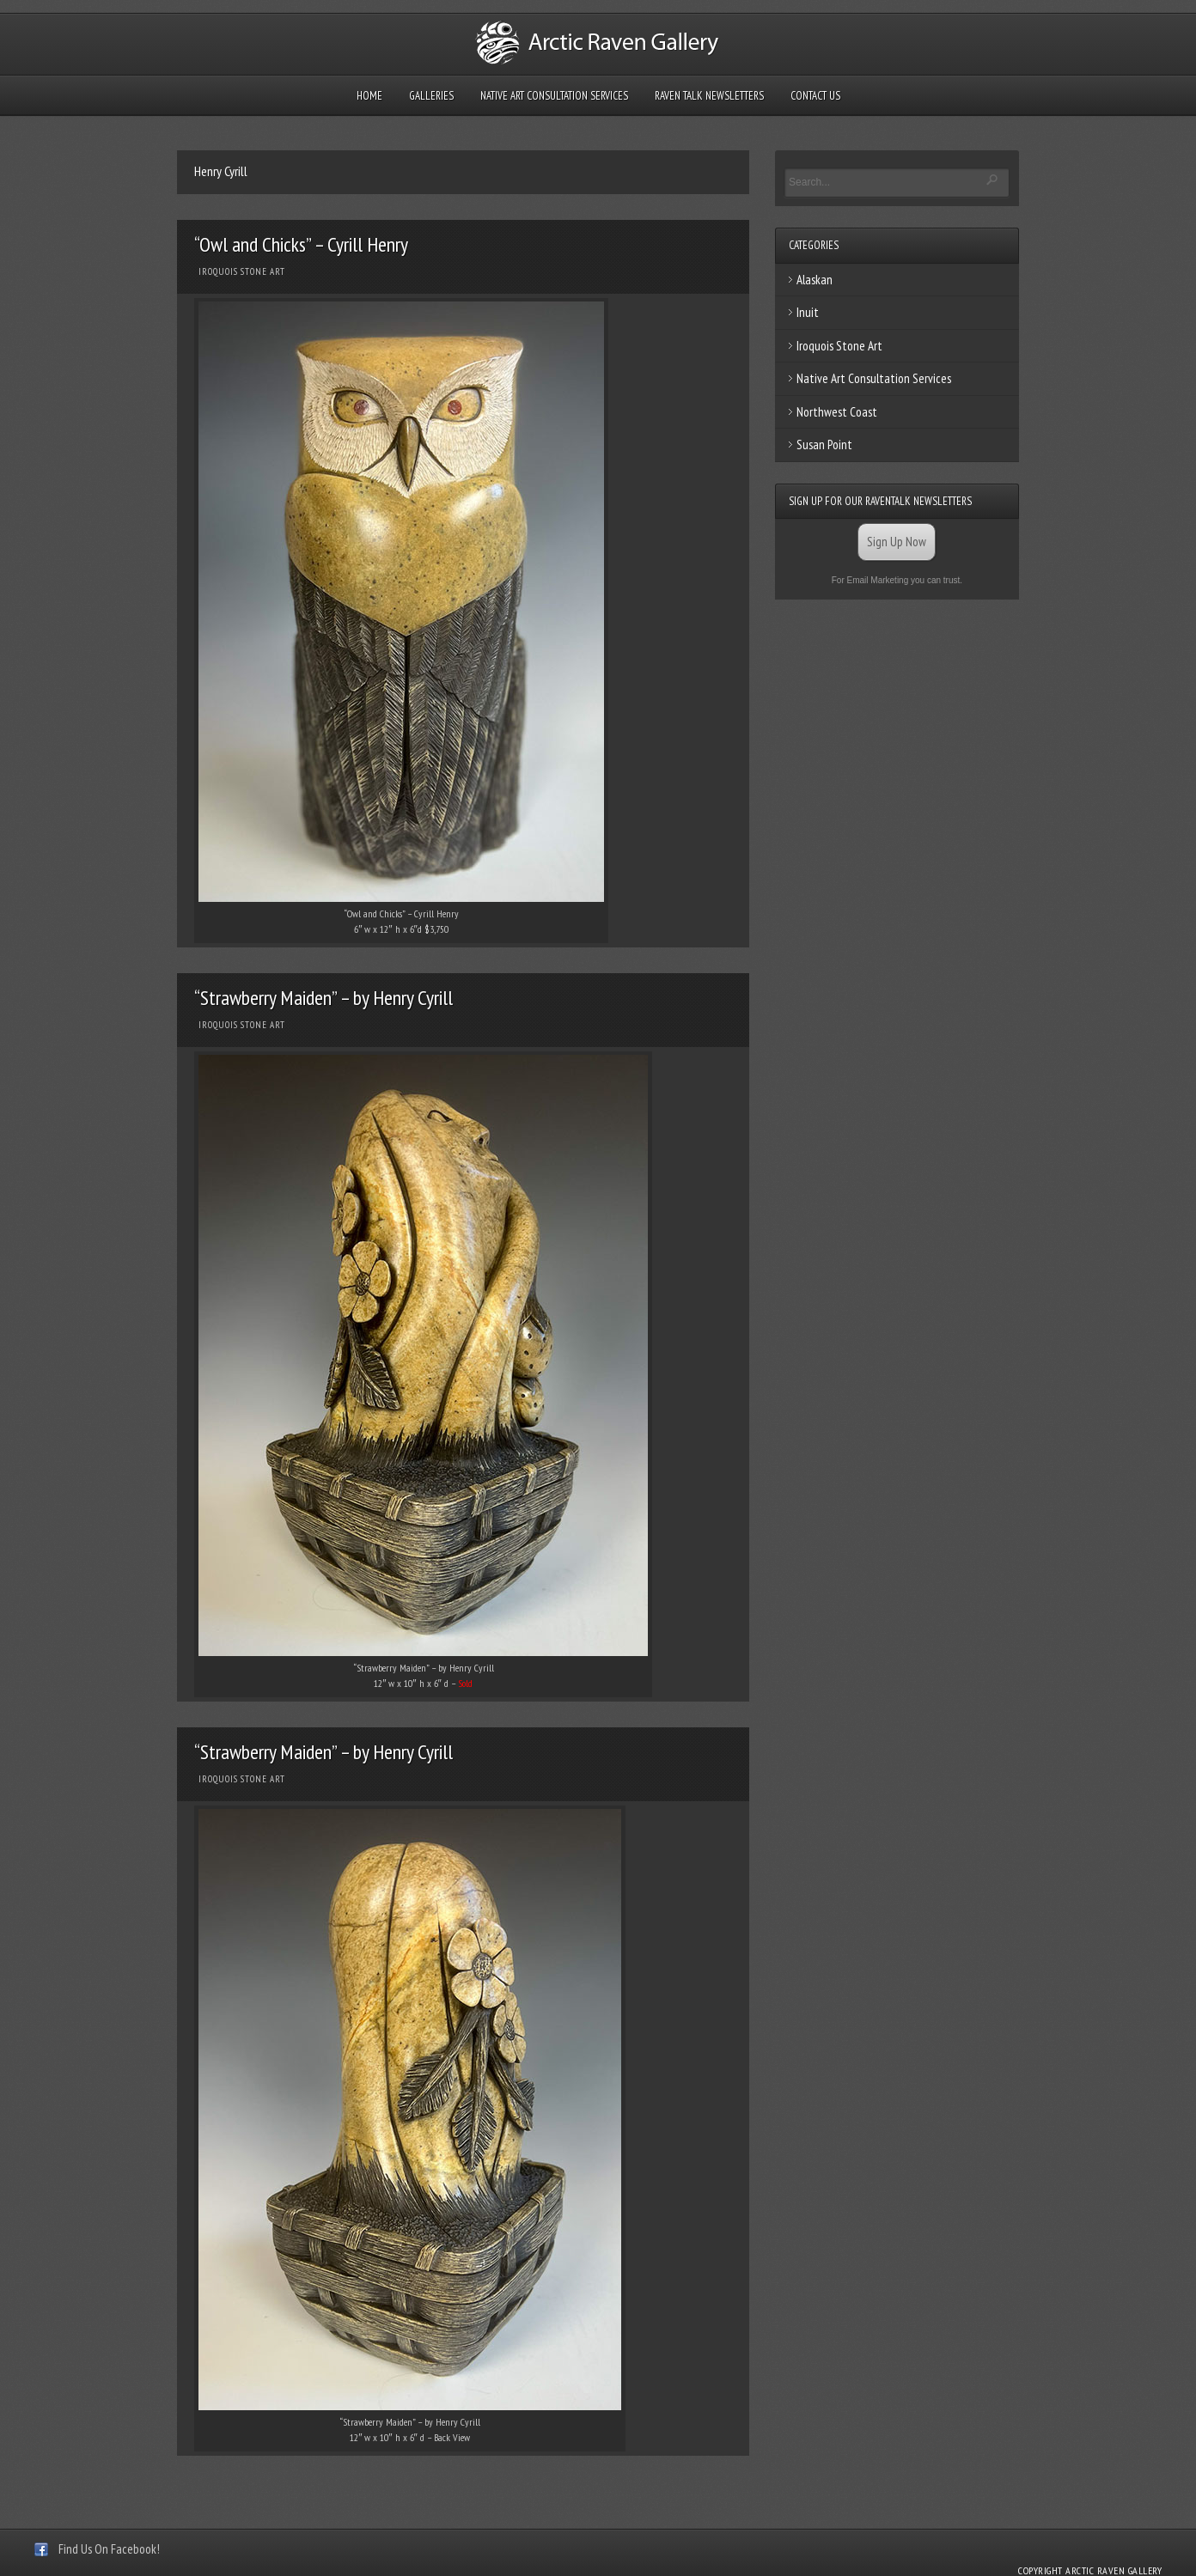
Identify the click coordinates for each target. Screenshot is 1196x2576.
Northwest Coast (836, 412)
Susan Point (824, 444)
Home (369, 95)
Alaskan (814, 279)
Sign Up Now (896, 541)
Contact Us (815, 95)
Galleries (431, 95)
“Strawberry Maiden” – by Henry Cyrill (323, 997)
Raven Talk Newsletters (709, 95)
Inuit (807, 312)
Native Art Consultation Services (554, 95)
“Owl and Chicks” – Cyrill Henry (301, 244)
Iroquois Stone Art (241, 271)
